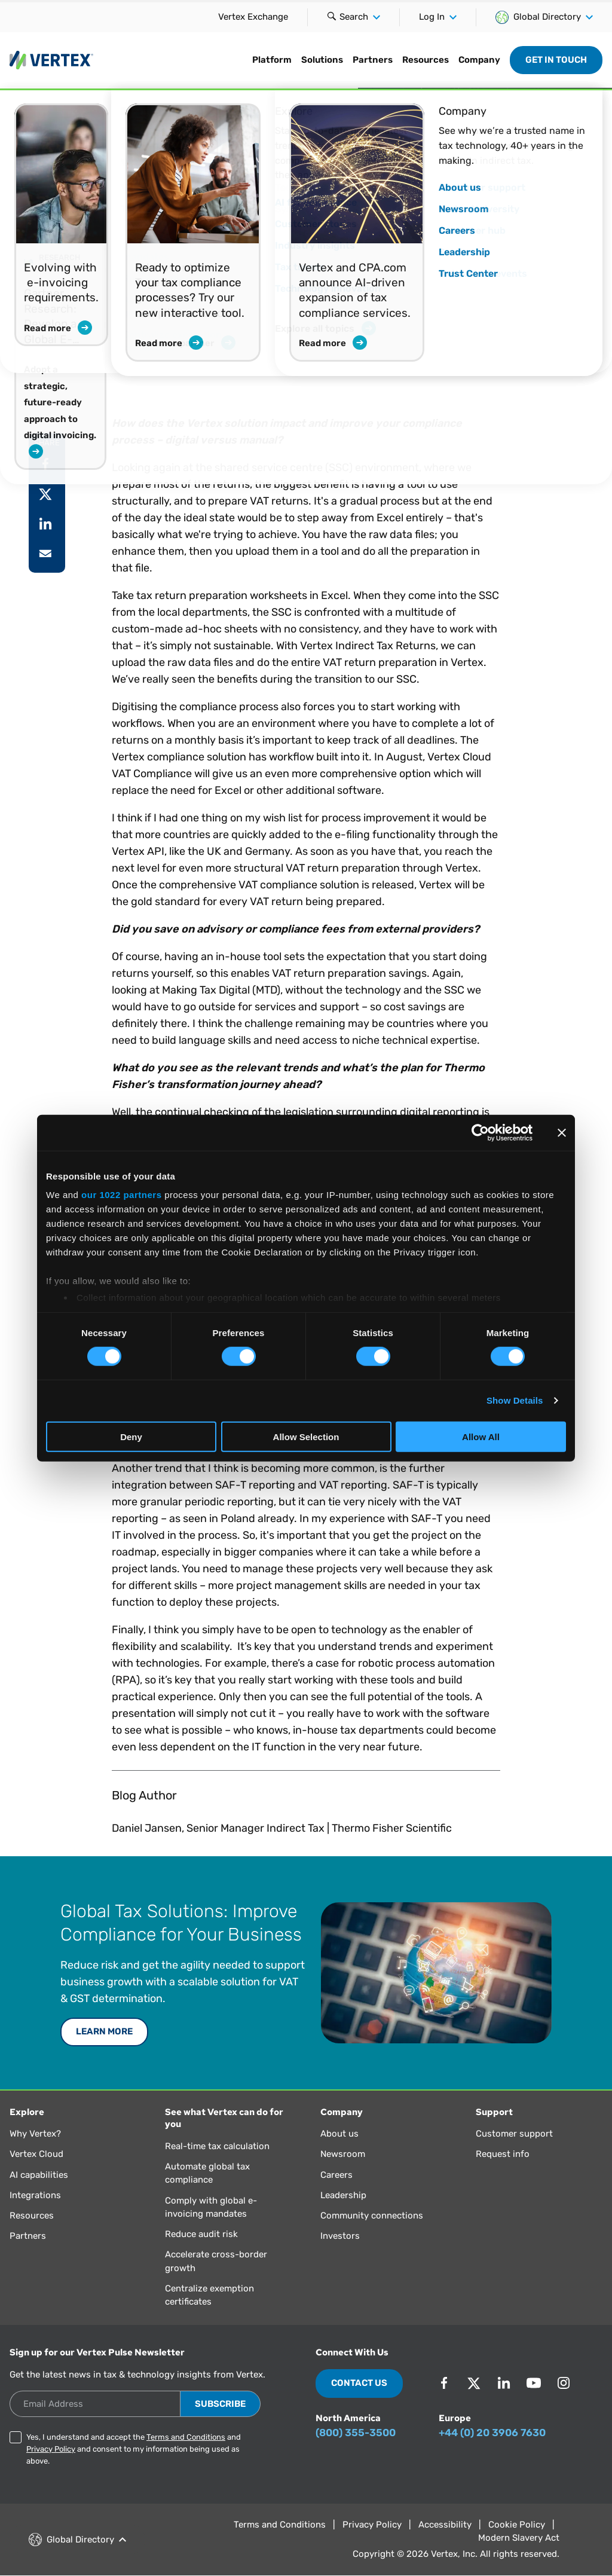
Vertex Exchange (253, 16)
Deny (131, 1437)
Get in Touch (556, 59)
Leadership (343, 2195)
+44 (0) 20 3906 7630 (492, 2433)
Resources (425, 59)
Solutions (322, 59)
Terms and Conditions (185, 2437)
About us (339, 2133)
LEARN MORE (104, 2031)
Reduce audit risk (201, 2234)
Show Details (514, 1400)
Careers (336, 2174)
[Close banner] (562, 1132)
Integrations (35, 2195)
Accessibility (445, 2524)
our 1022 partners (121, 1195)
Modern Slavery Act (518, 2537)
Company (479, 59)
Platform (272, 59)
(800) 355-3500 (356, 2433)
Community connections (371, 2215)
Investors (340, 2235)
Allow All (481, 1437)
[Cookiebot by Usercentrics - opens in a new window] (480, 1132)
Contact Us (359, 2383)
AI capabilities (39, 2174)
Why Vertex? (35, 2133)
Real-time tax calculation (217, 2146)
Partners (373, 59)
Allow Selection (306, 1437)
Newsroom (342, 2154)
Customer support (514, 2133)
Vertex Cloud (36, 2154)
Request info (503, 2154)
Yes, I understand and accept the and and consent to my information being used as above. (133, 2449)
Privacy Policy (50, 2448)
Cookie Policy (516, 2524)
